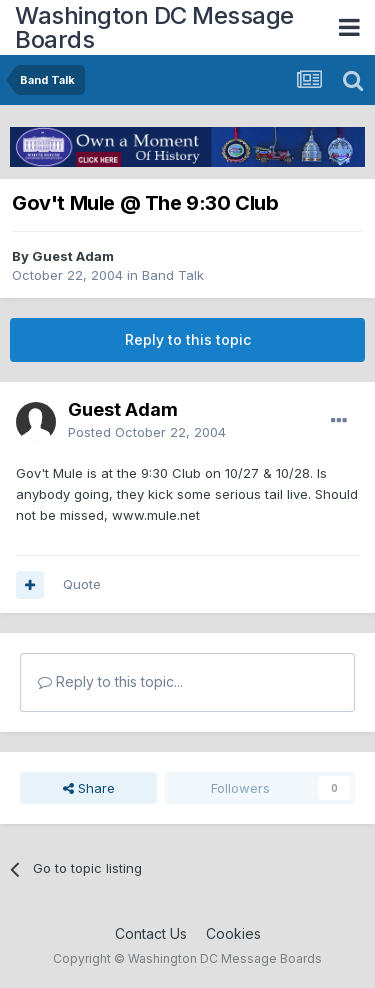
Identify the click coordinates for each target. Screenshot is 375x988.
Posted (147, 432)
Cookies (233, 933)
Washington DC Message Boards (154, 27)
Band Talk (173, 275)
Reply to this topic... (110, 681)
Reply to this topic (188, 339)
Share (89, 788)
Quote (82, 584)
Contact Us (151, 933)
